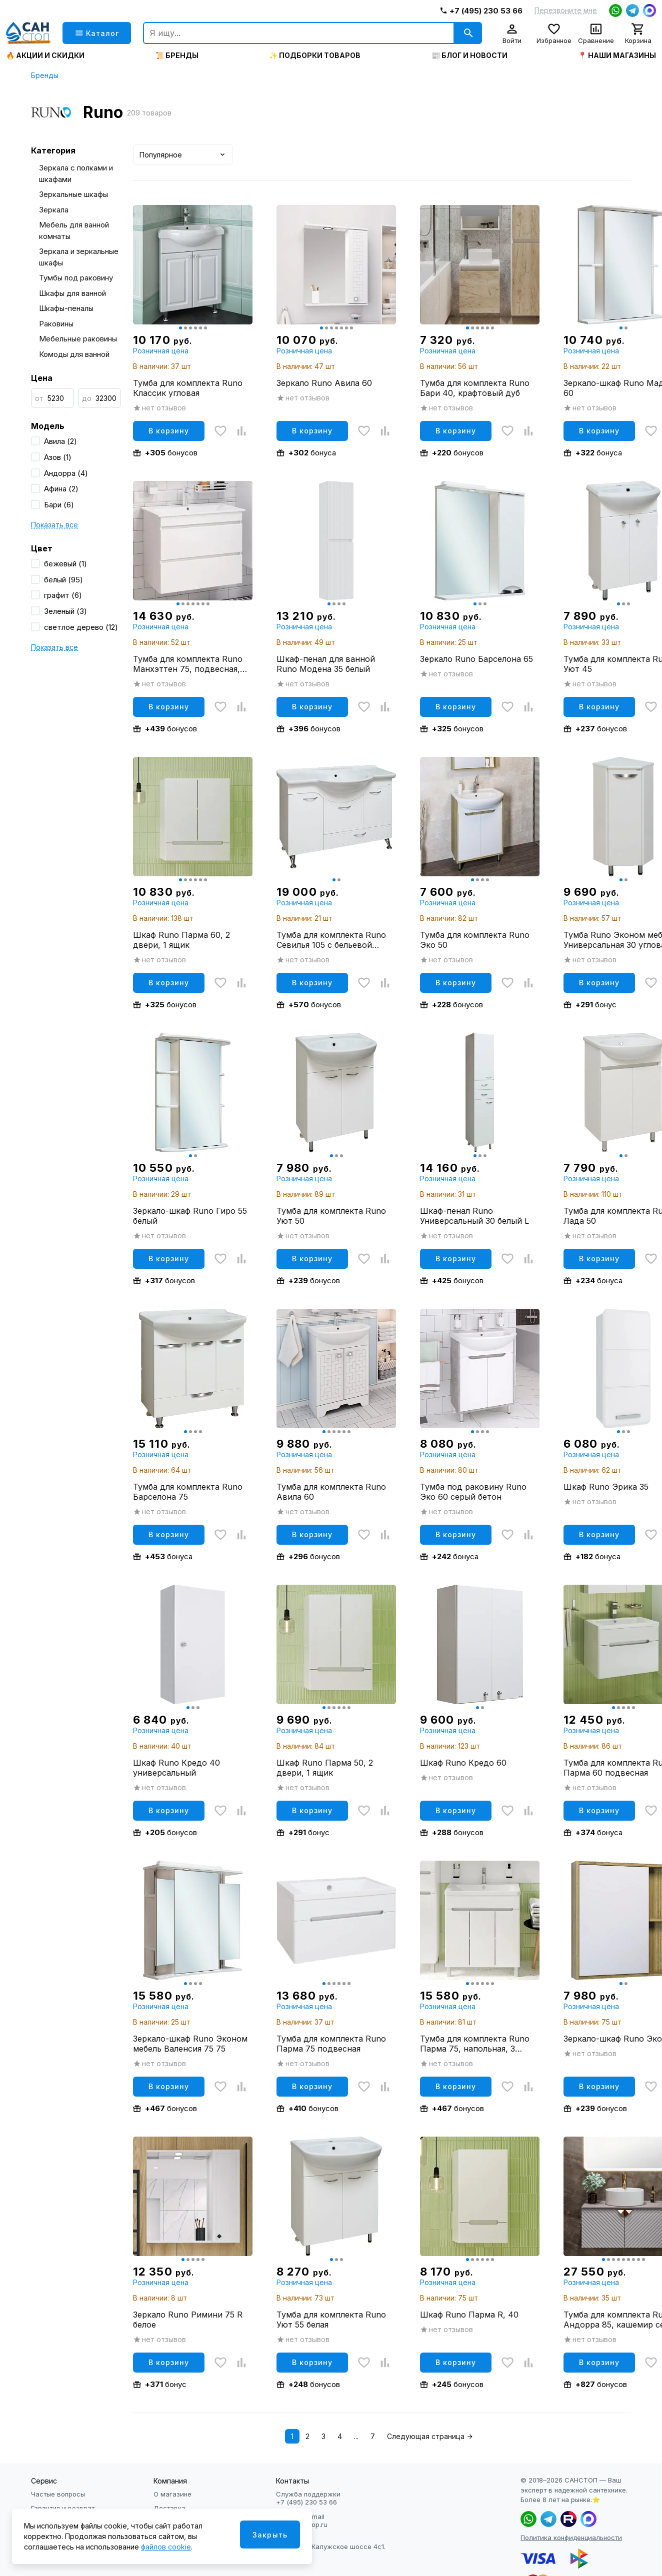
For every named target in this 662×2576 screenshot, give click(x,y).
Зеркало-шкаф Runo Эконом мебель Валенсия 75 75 (190, 2044)
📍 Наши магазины (617, 55)
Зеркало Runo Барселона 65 (476, 659)
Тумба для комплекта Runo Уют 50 (331, 1216)
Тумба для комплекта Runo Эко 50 (475, 940)
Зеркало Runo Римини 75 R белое (187, 2320)
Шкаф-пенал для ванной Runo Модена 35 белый (325, 664)
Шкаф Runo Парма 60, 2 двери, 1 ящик (181, 940)
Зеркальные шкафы (73, 194)
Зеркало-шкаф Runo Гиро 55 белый (190, 1216)
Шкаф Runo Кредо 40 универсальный (176, 1768)
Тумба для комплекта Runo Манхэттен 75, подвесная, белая (187, 664)
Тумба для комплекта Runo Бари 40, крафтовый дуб (475, 388)
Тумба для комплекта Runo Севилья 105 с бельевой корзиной (331, 940)
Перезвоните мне (565, 10)
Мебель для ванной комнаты (74, 230)
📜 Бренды (177, 55)
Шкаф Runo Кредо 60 (463, 1763)
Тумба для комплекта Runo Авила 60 (331, 1492)
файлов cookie (166, 2547)
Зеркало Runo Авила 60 (324, 383)
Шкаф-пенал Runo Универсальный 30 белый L (474, 1216)
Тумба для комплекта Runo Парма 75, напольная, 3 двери (475, 2044)
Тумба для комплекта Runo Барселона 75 (187, 1492)
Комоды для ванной (74, 354)
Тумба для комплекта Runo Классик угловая (187, 388)
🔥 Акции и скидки (45, 55)
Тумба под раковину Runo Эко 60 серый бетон (473, 1492)
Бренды (44, 75)
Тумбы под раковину (76, 277)
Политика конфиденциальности (571, 2538)
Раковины (56, 323)
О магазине (173, 2494)
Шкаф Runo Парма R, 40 (469, 2315)
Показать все (54, 524)
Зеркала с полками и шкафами (76, 173)
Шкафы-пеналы (66, 308)
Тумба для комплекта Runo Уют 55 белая (331, 2320)
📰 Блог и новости (470, 55)
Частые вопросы (58, 2494)
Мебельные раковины (78, 338)
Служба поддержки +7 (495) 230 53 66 (308, 2498)
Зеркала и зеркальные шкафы (78, 256)
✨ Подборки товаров (314, 55)
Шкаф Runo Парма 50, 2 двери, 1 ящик (324, 1768)
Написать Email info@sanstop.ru (302, 2521)
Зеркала (53, 209)
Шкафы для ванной (72, 293)
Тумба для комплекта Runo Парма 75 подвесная (331, 2044)
